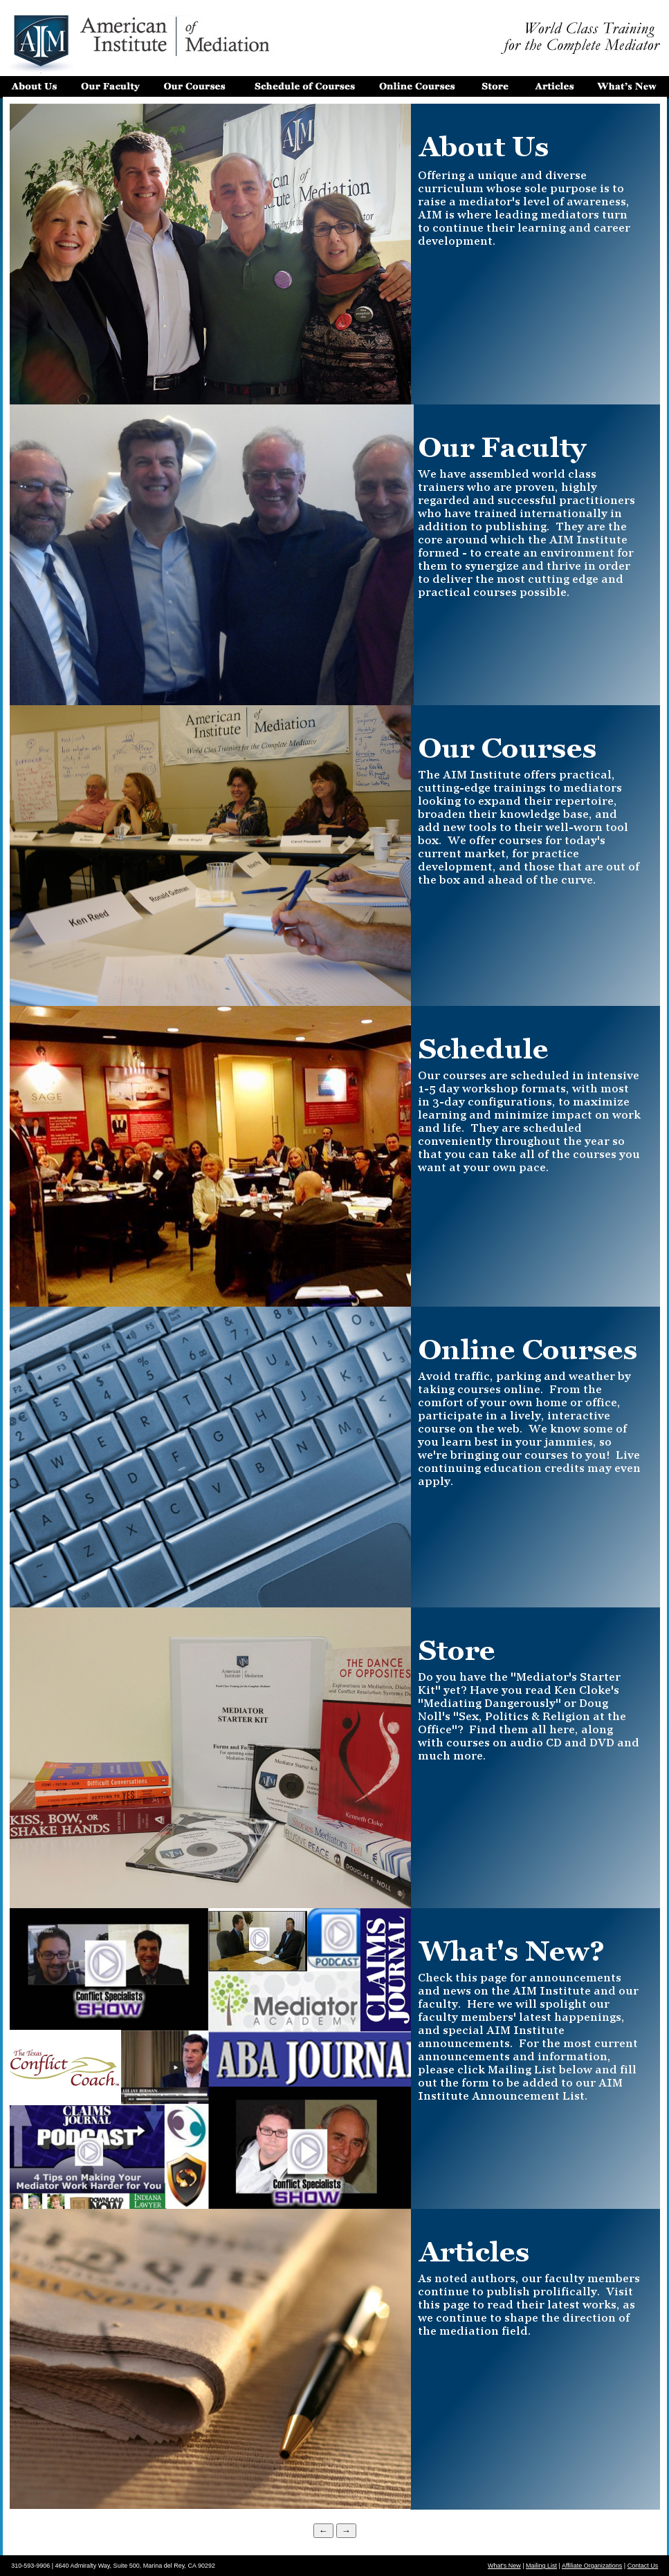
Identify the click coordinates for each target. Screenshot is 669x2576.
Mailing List (541, 2565)
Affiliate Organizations (592, 2565)
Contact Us (643, 2565)
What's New (504, 2565)
